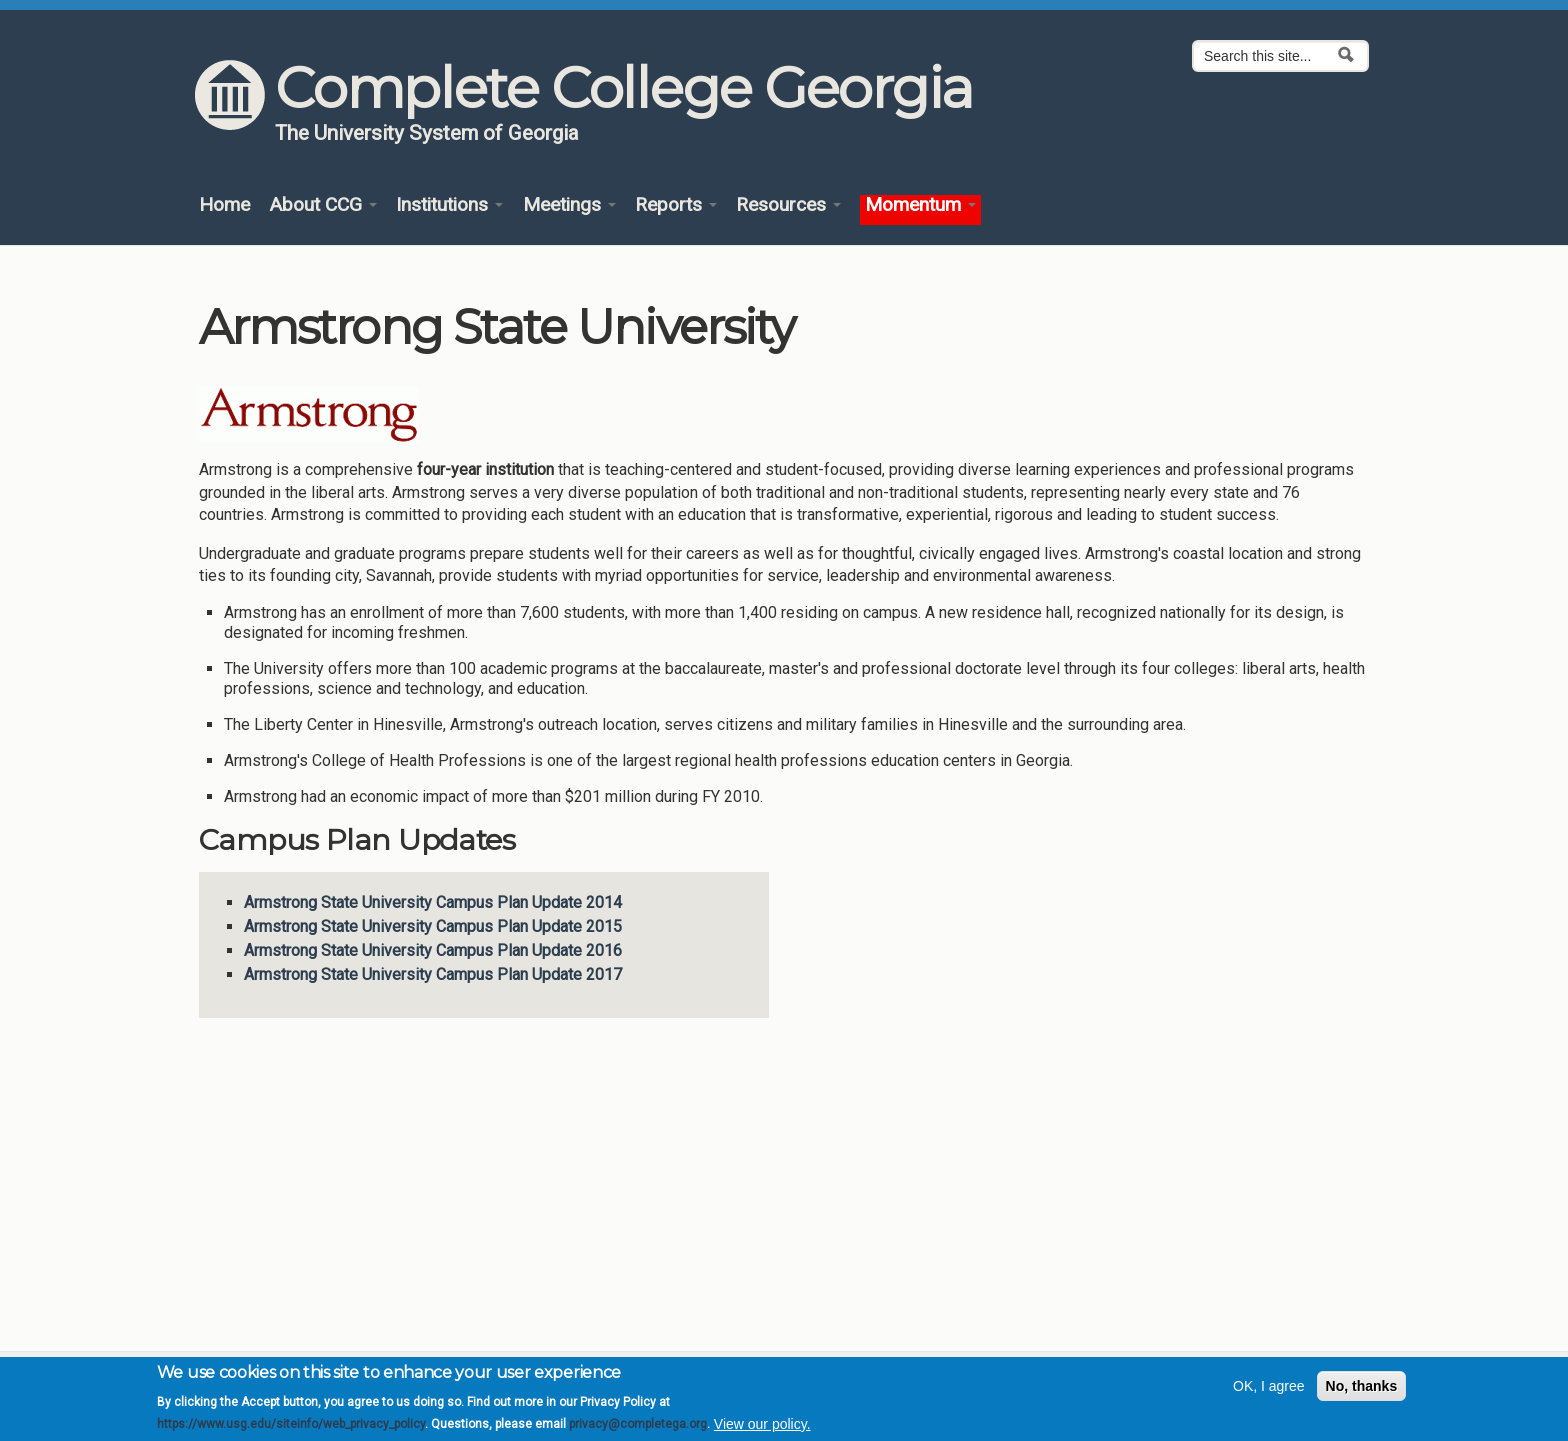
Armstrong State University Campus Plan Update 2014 (433, 902)
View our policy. (762, 1430)
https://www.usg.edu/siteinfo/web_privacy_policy (291, 1430)
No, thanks (1362, 1392)
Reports (676, 205)
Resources (788, 205)
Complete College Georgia (623, 88)
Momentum (920, 205)
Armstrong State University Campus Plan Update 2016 (433, 950)
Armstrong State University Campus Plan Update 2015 (433, 926)
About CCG (323, 205)
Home (224, 205)
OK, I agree (1269, 1392)
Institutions (449, 205)
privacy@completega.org (638, 1430)
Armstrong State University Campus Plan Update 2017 (433, 974)
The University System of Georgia (427, 133)
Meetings (569, 205)
